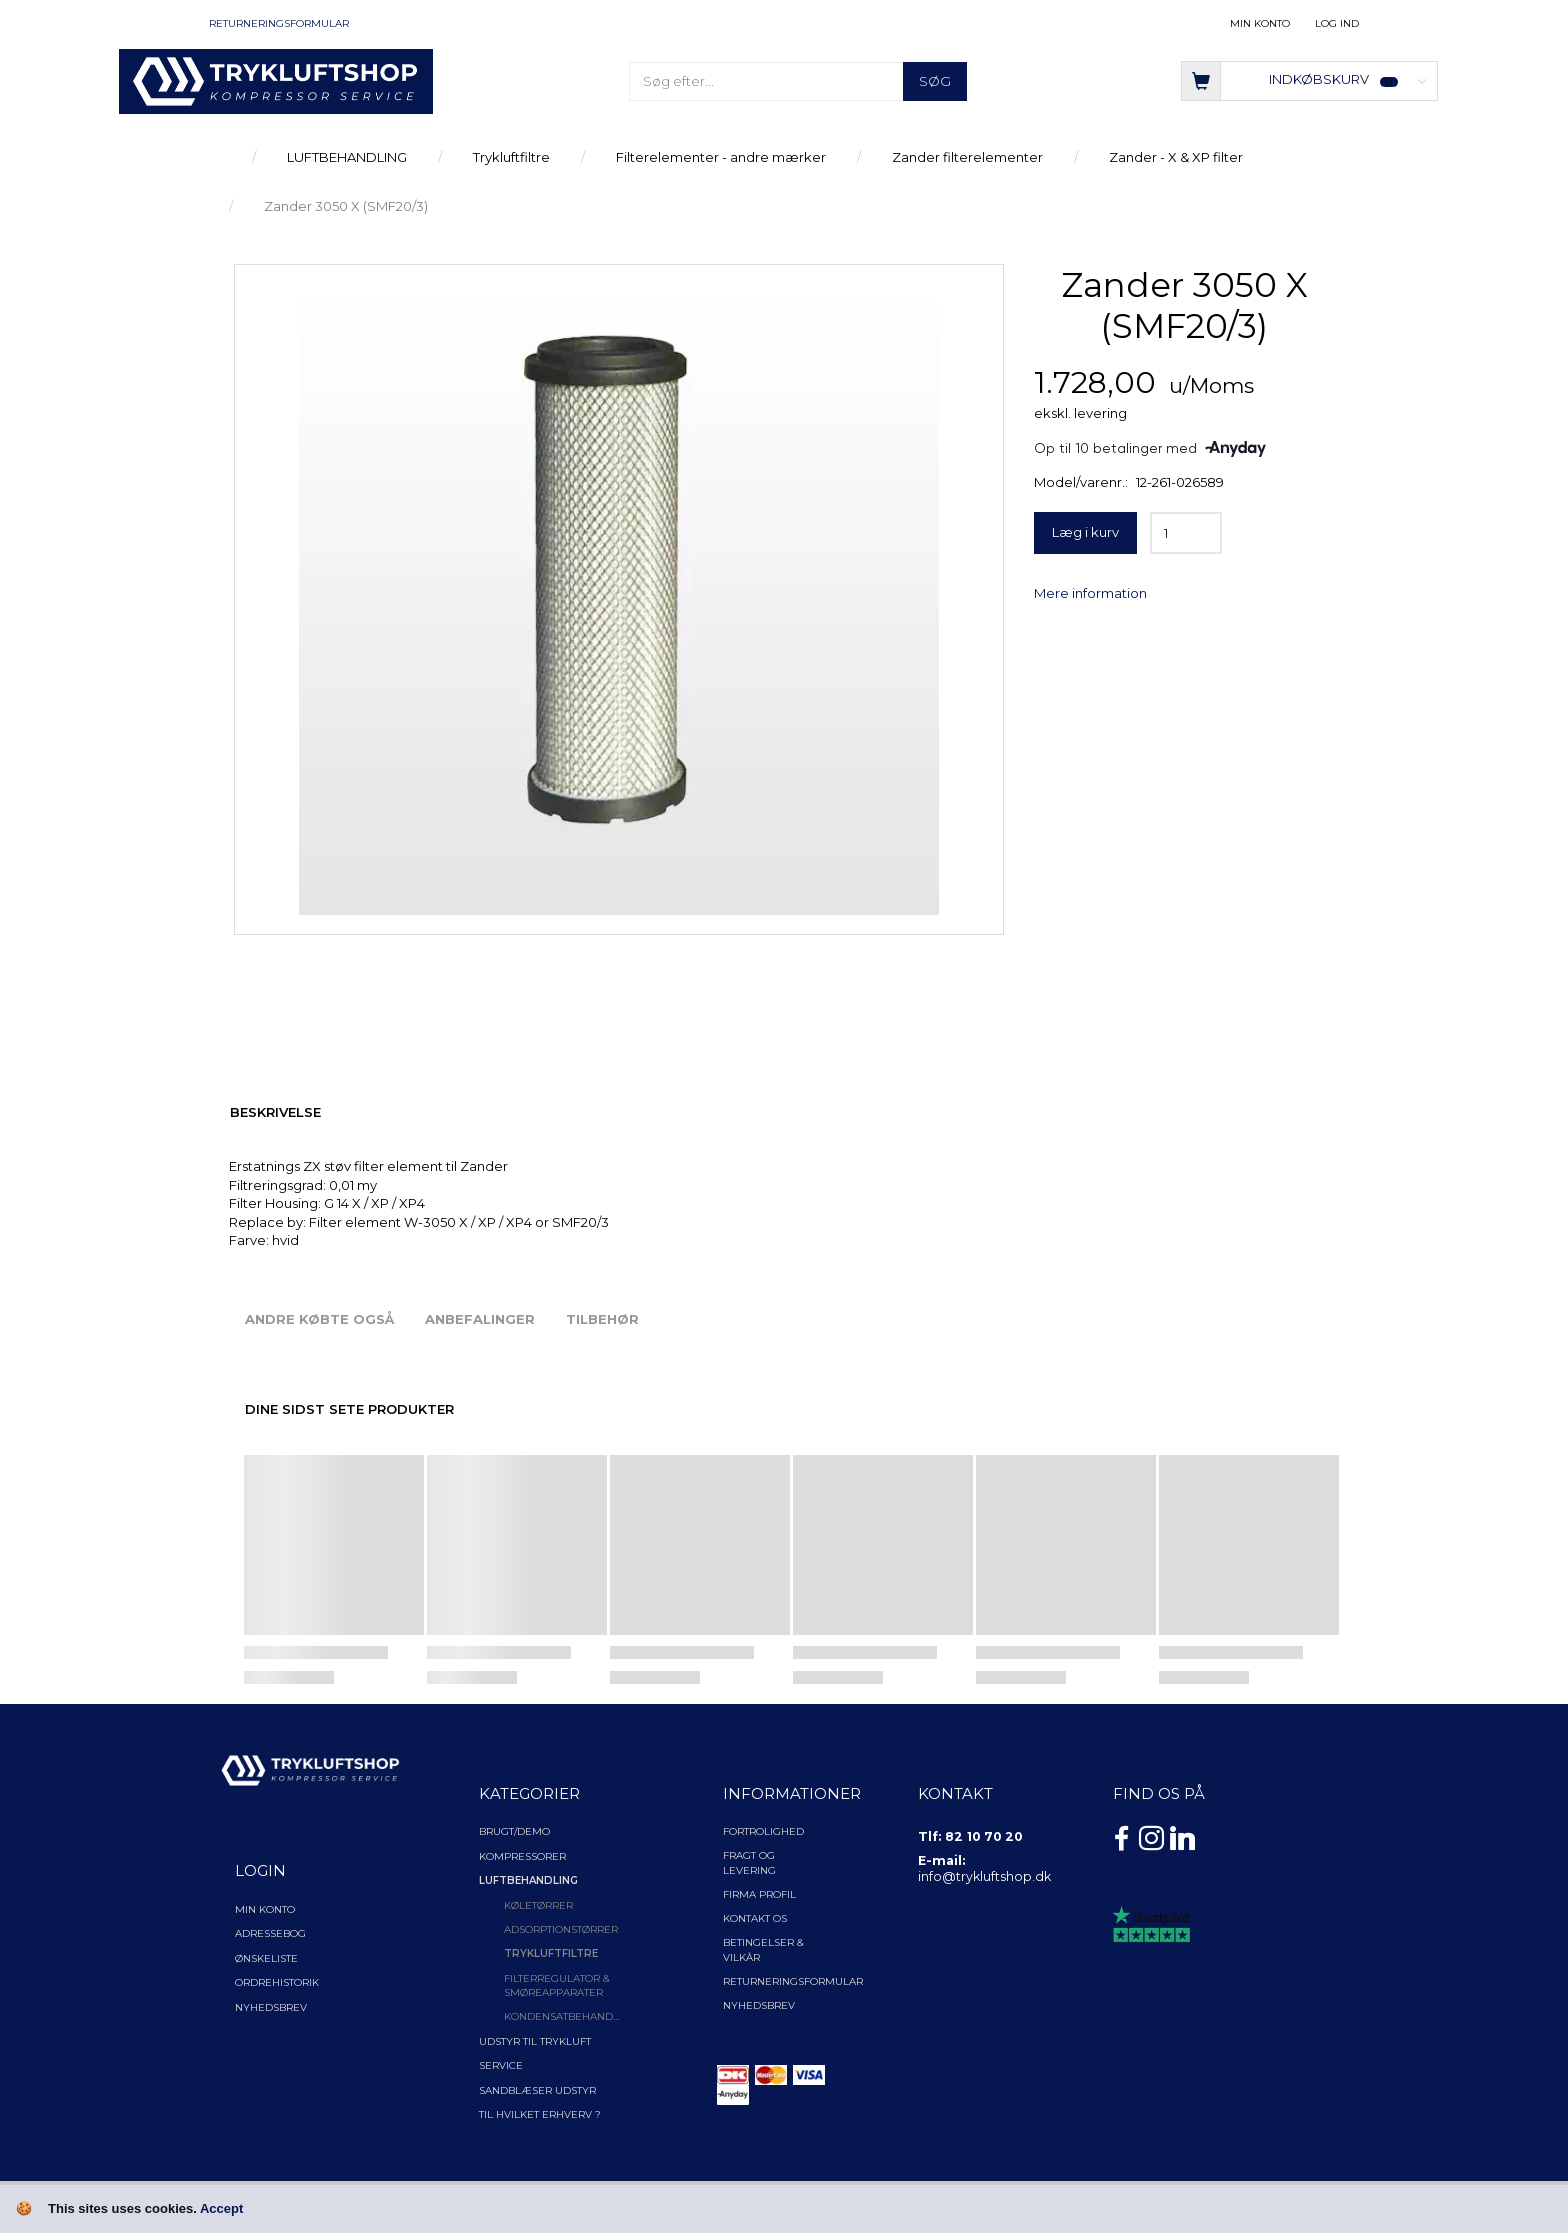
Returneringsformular (279, 23)
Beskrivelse (275, 1112)
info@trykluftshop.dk (984, 1876)
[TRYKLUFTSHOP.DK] (275, 80)
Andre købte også (319, 1319)
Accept (221, 2208)
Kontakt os (755, 1918)
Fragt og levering (749, 1862)
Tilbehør (602, 1319)
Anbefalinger (480, 1319)
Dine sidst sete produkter (349, 1409)
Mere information (1090, 593)
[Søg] (935, 81)
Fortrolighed (763, 1831)
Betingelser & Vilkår (763, 1949)
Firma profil (759, 1894)
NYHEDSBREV (759, 2005)
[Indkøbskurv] (1309, 79)
